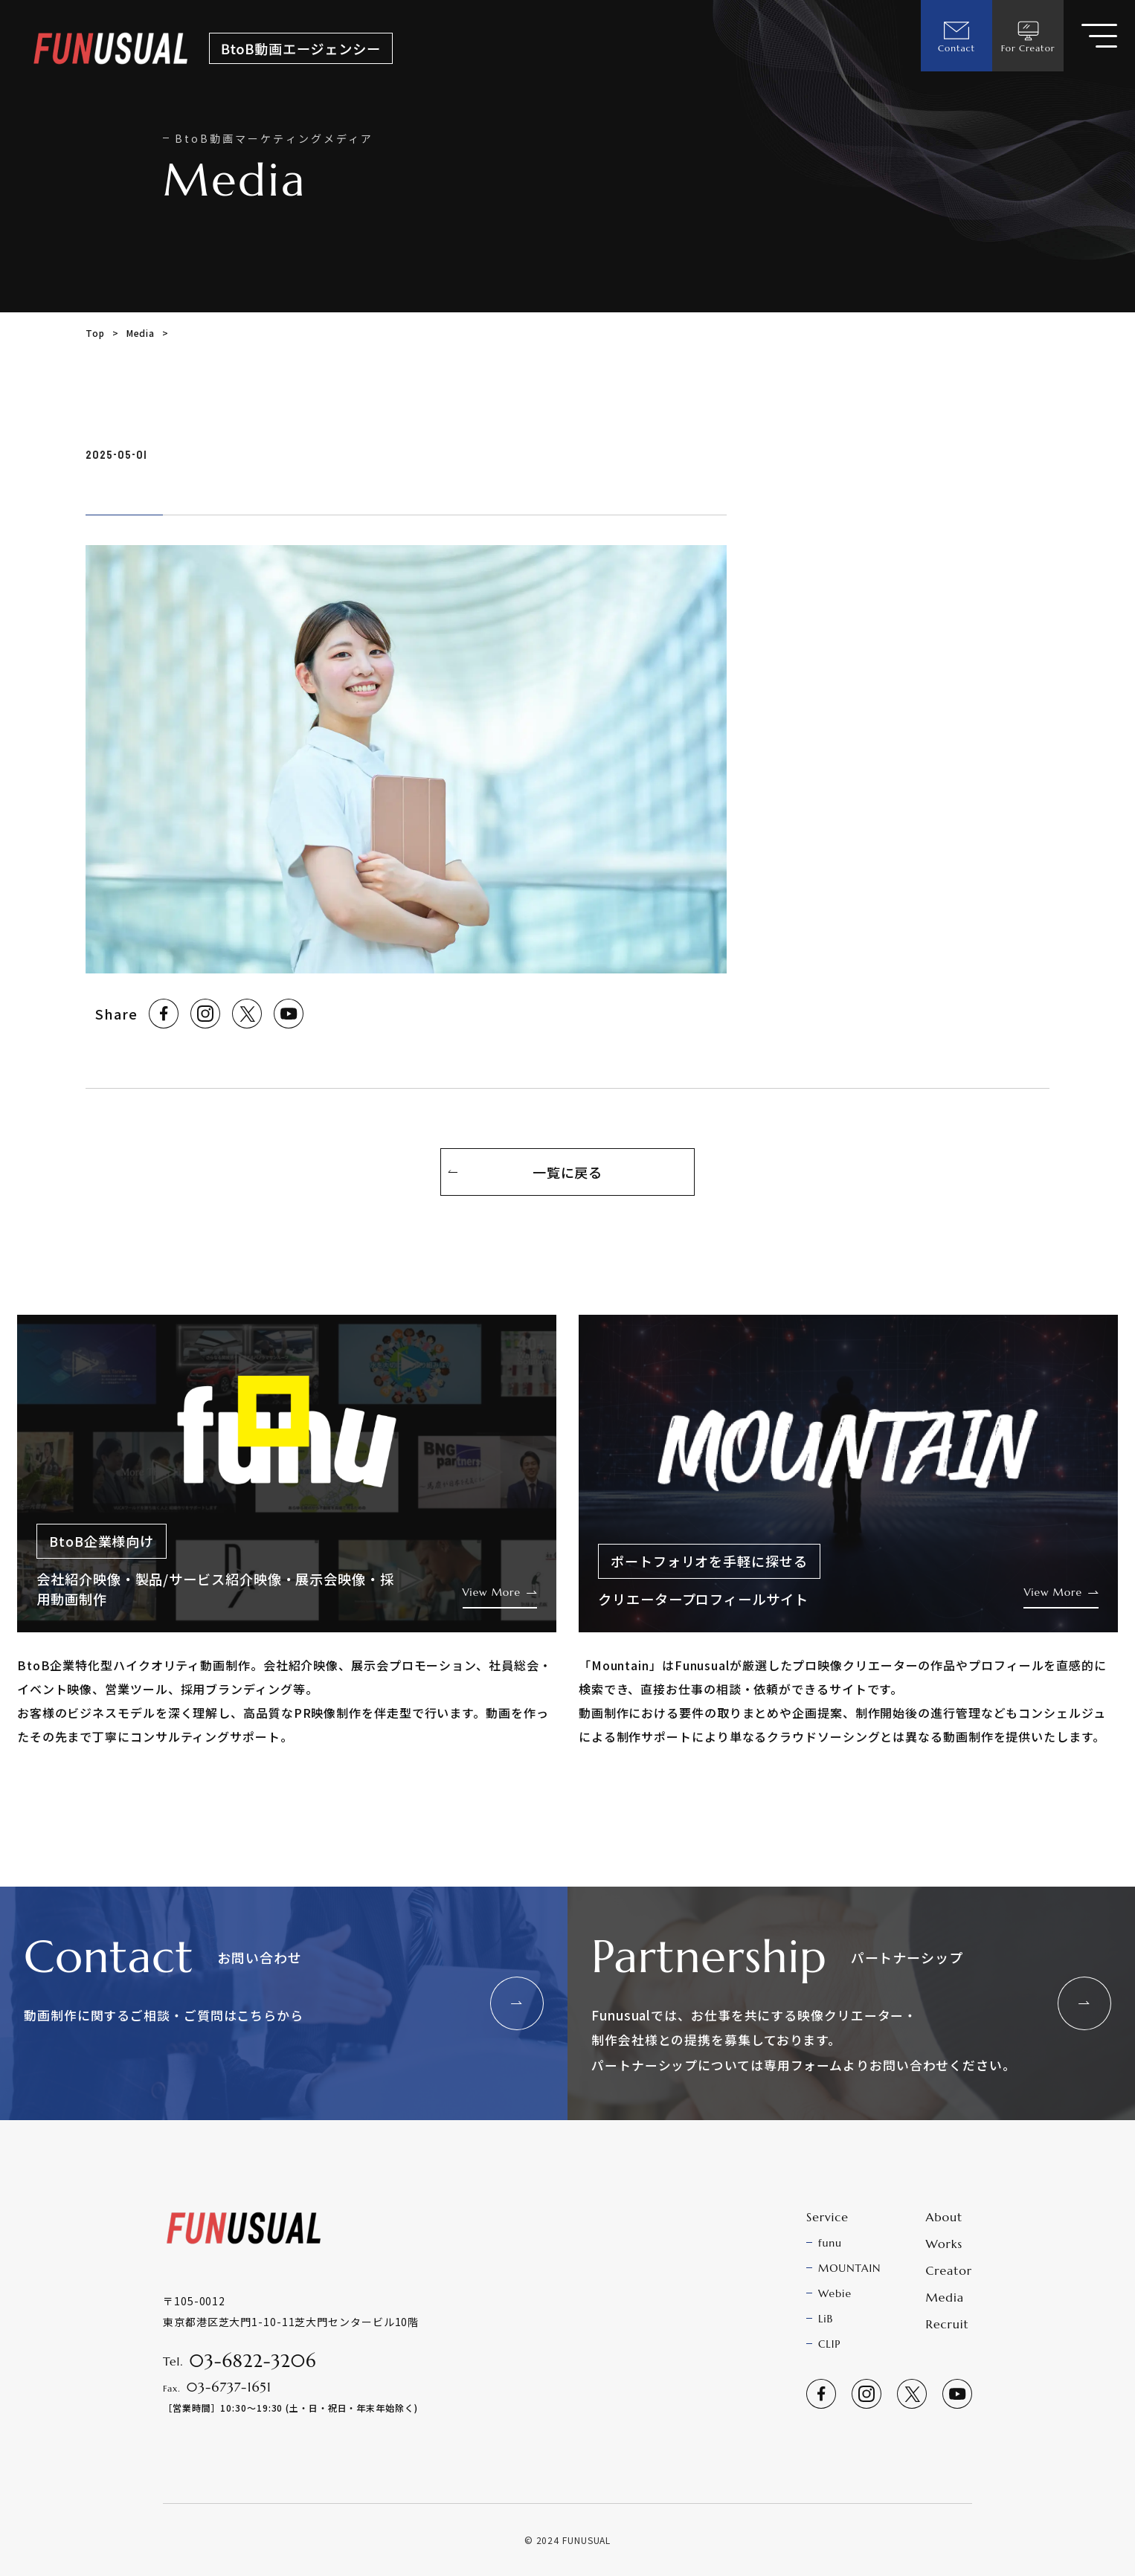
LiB (825, 2318)
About (944, 2216)
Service (827, 2216)
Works (944, 2243)
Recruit (947, 2323)
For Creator (1028, 36)
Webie (835, 2293)
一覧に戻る (568, 1172)
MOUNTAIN (849, 2268)
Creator (949, 2270)
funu (830, 2243)
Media (140, 332)
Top (95, 332)
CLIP (829, 2344)
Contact (956, 36)
